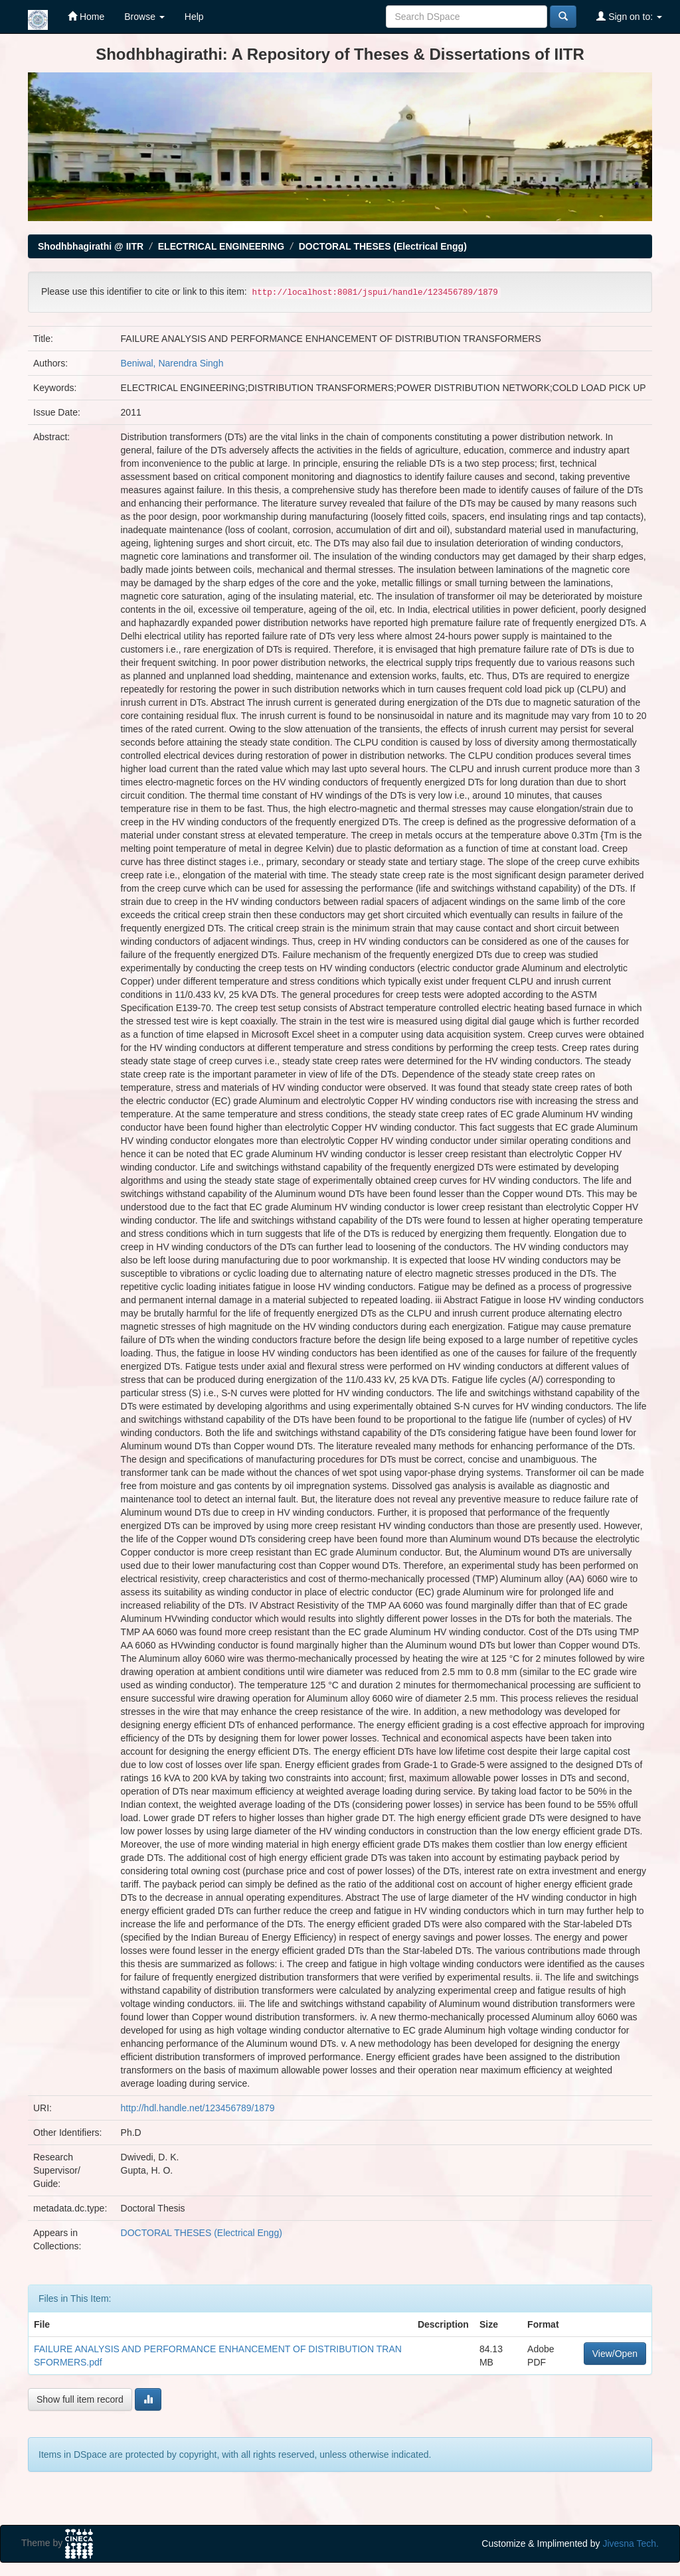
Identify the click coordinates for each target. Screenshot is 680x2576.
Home (86, 16)
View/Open (615, 2353)
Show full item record (80, 2399)
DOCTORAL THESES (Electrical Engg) (383, 246)
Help (194, 16)
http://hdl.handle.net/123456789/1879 (198, 2108)
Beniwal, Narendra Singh (172, 363)
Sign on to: (629, 16)
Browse (144, 16)
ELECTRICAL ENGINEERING (221, 246)
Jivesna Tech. (630, 2543)
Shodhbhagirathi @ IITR (90, 246)
